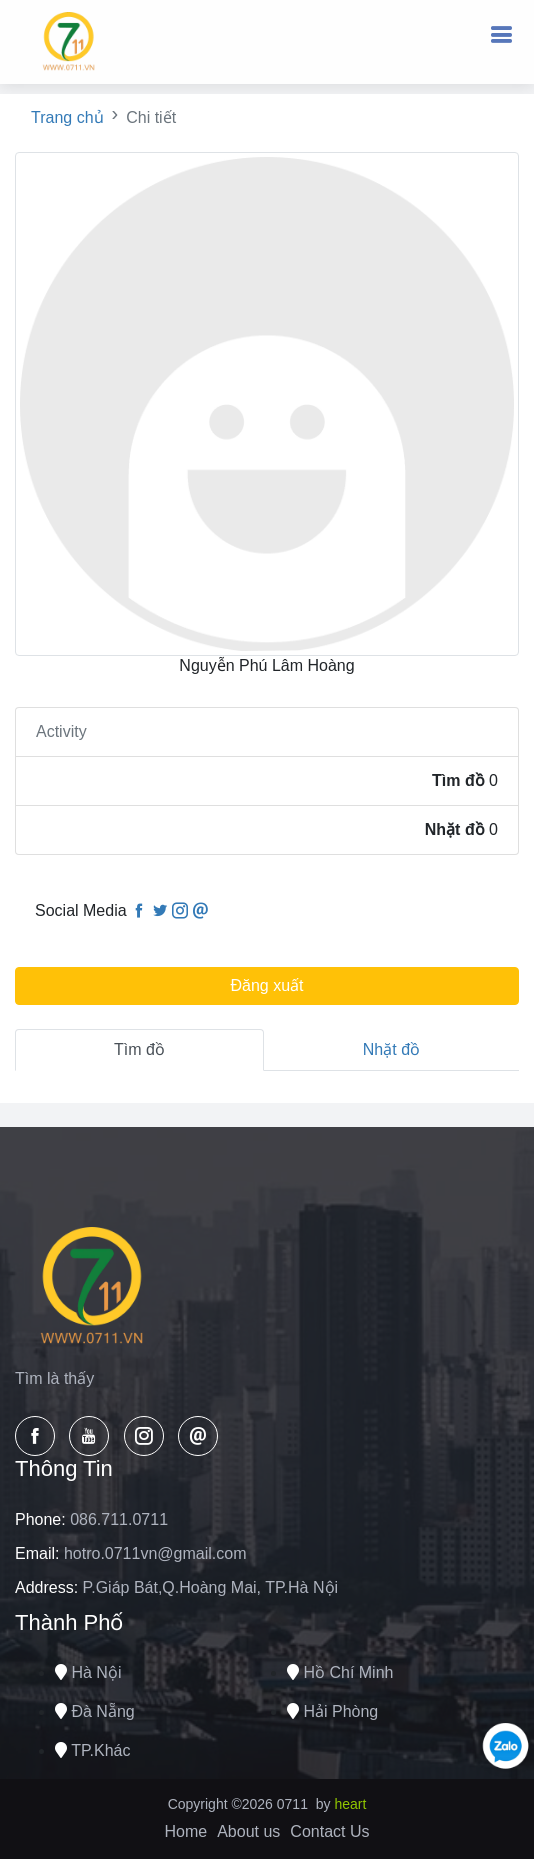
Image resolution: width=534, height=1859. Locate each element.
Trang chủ (67, 117)
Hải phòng (332, 1711)
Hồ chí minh (340, 1672)
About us (248, 1831)
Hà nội (88, 1672)
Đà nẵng (95, 1711)
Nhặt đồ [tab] (391, 1049)
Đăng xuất (266, 985)
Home (186, 1831)
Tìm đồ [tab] (139, 1049)
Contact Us (329, 1831)
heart (350, 1804)
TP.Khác (92, 1750)
